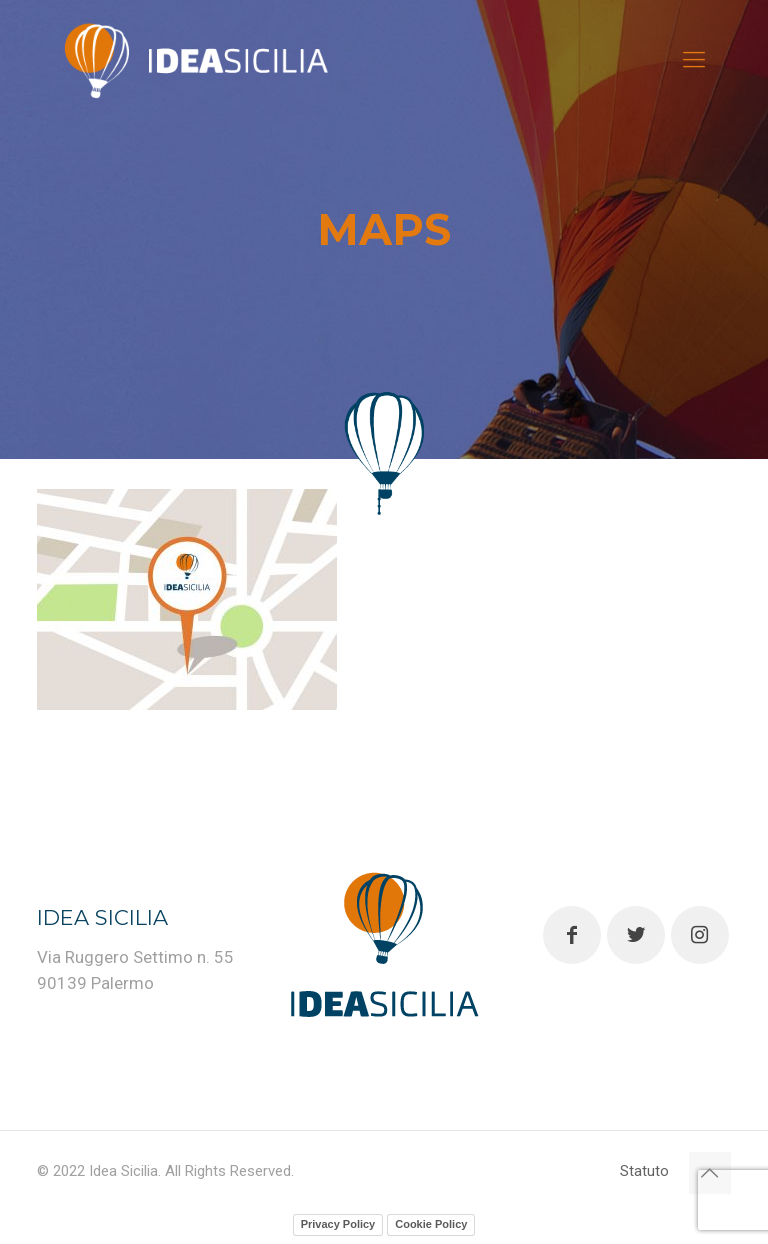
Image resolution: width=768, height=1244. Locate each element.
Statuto (644, 1171)
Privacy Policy (338, 1224)
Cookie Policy (431, 1224)
